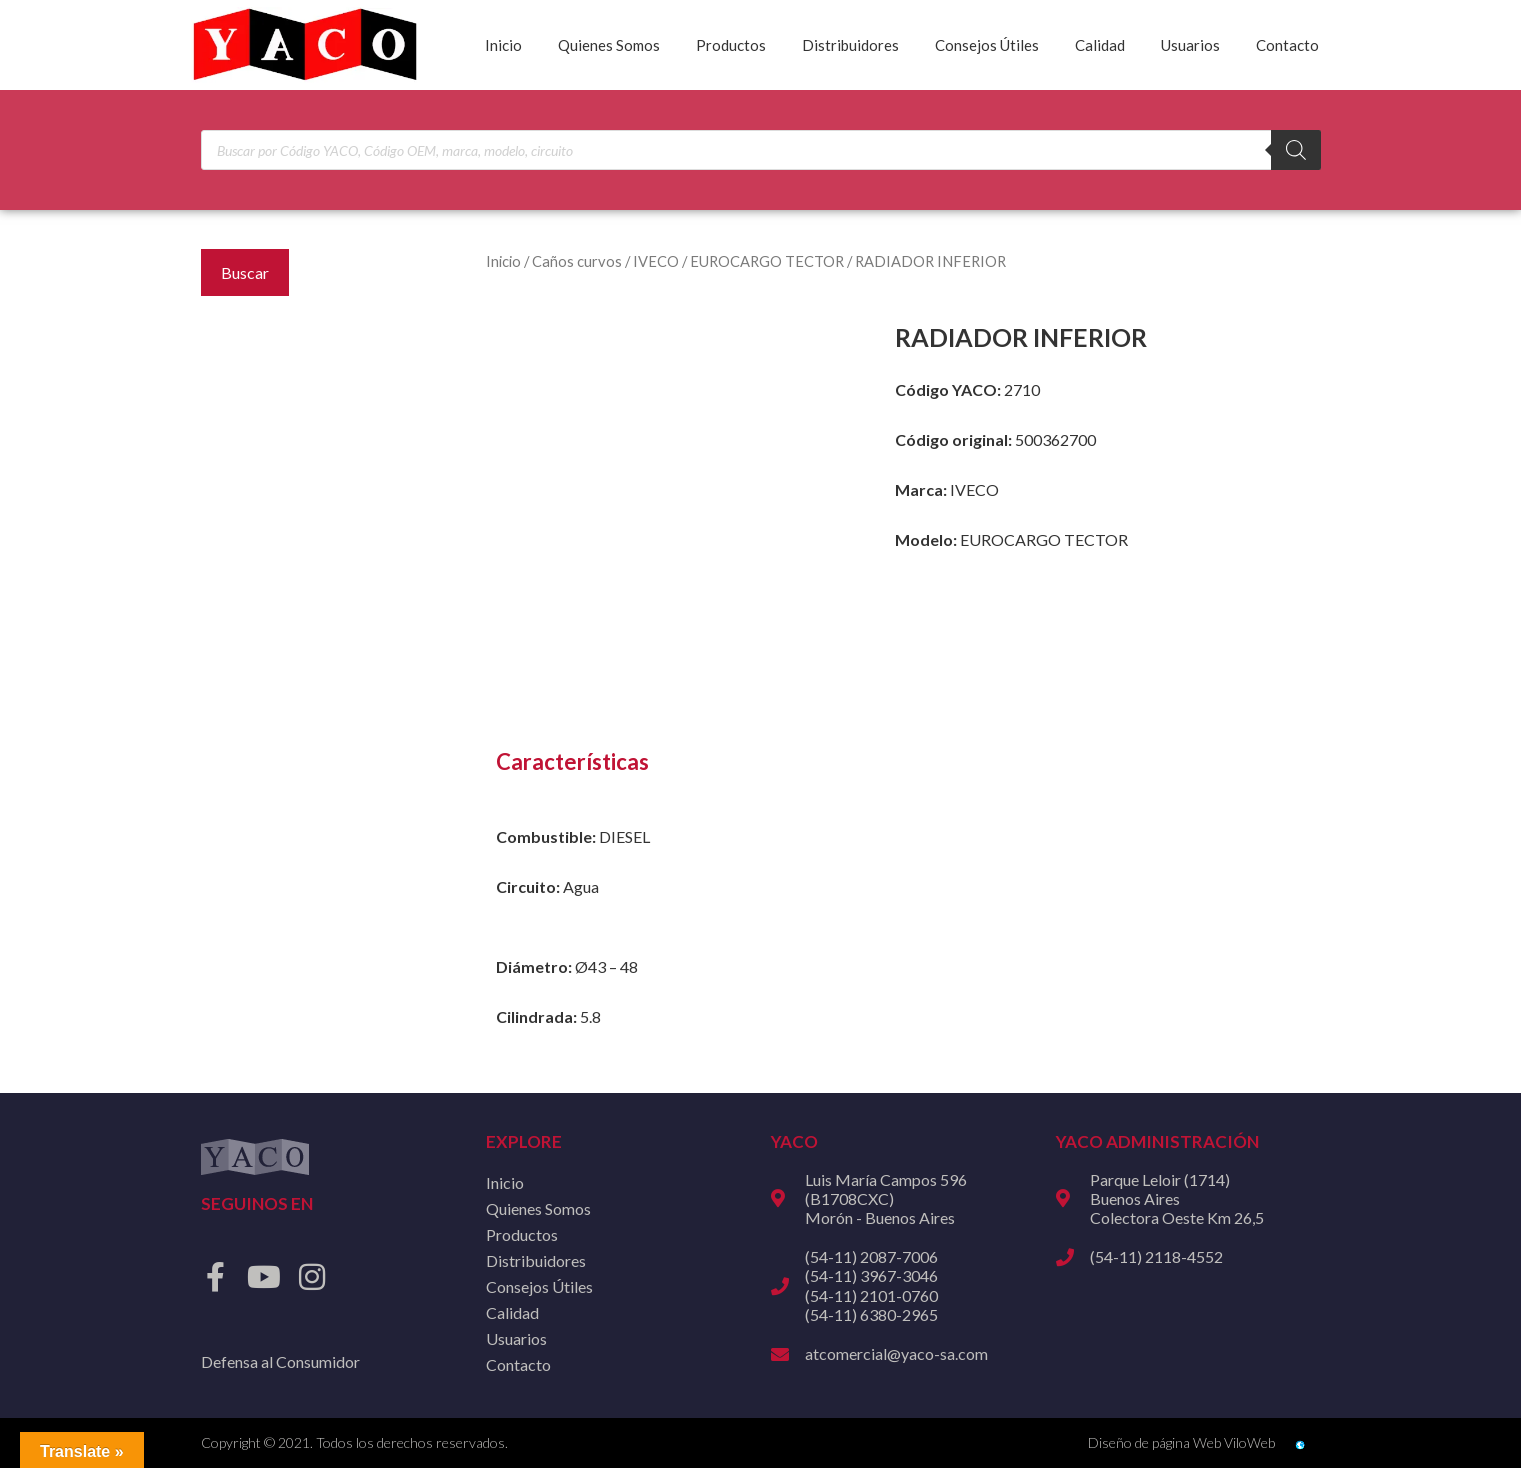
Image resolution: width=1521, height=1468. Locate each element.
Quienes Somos (609, 45)
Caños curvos (577, 261)
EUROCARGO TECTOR (767, 261)
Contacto (1287, 45)
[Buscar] (1296, 150)
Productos (731, 45)
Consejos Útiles (987, 45)
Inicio (503, 45)
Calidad (1100, 45)
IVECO (656, 261)
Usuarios (1190, 45)
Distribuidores (850, 45)
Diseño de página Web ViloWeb (1181, 1442)
